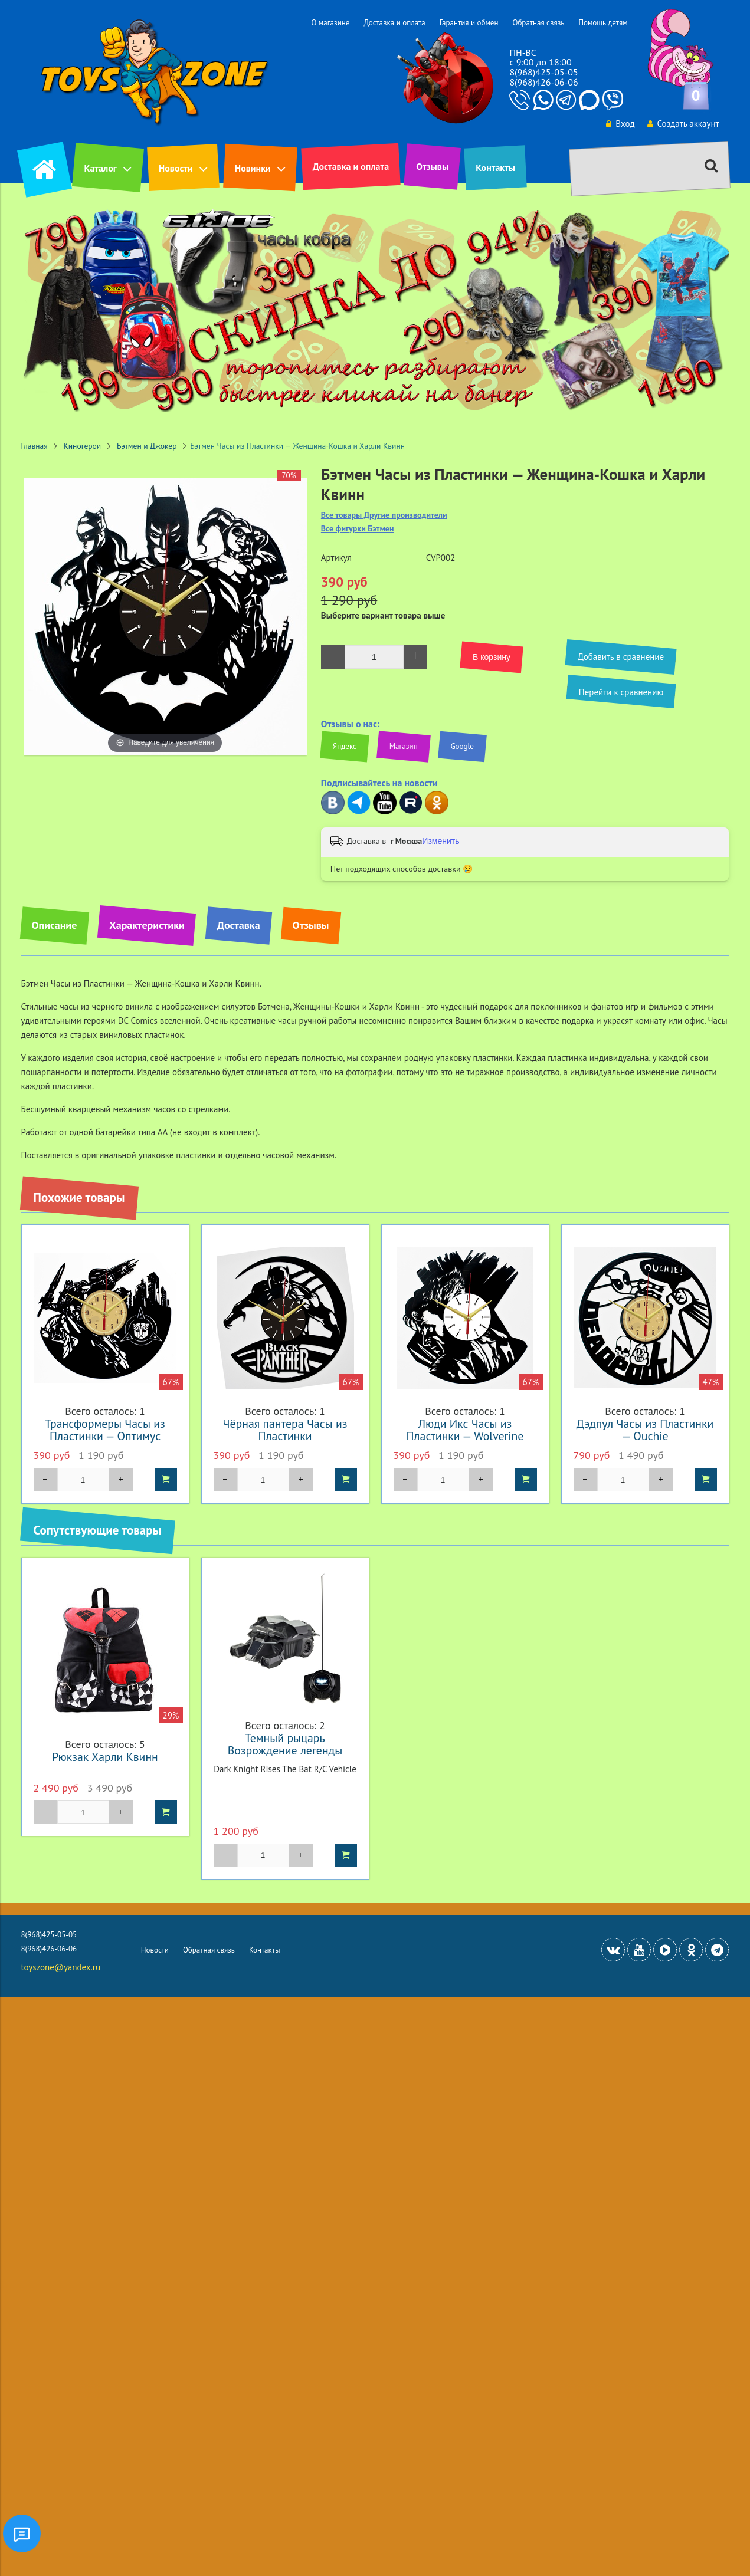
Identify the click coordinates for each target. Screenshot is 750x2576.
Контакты (495, 167)
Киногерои (82, 446)
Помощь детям (602, 23)
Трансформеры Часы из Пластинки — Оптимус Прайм (105, 1435)
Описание (54, 925)
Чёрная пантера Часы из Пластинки (285, 1429)
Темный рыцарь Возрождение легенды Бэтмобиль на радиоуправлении (285, 1756)
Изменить (440, 841)
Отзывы (432, 166)
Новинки (253, 168)
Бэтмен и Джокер (146, 446)
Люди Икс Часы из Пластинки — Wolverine (465, 1429)
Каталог (100, 168)
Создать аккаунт (683, 123)
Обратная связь (538, 23)
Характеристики (146, 925)
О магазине (330, 23)
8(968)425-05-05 (543, 72)
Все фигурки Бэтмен (357, 529)
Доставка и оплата (394, 23)
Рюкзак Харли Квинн (105, 1756)
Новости (176, 168)
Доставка (238, 925)
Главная (34, 446)
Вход (620, 123)
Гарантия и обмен (469, 23)
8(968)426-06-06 (543, 82)
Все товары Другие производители (384, 515)
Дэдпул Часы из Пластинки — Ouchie (645, 1429)
